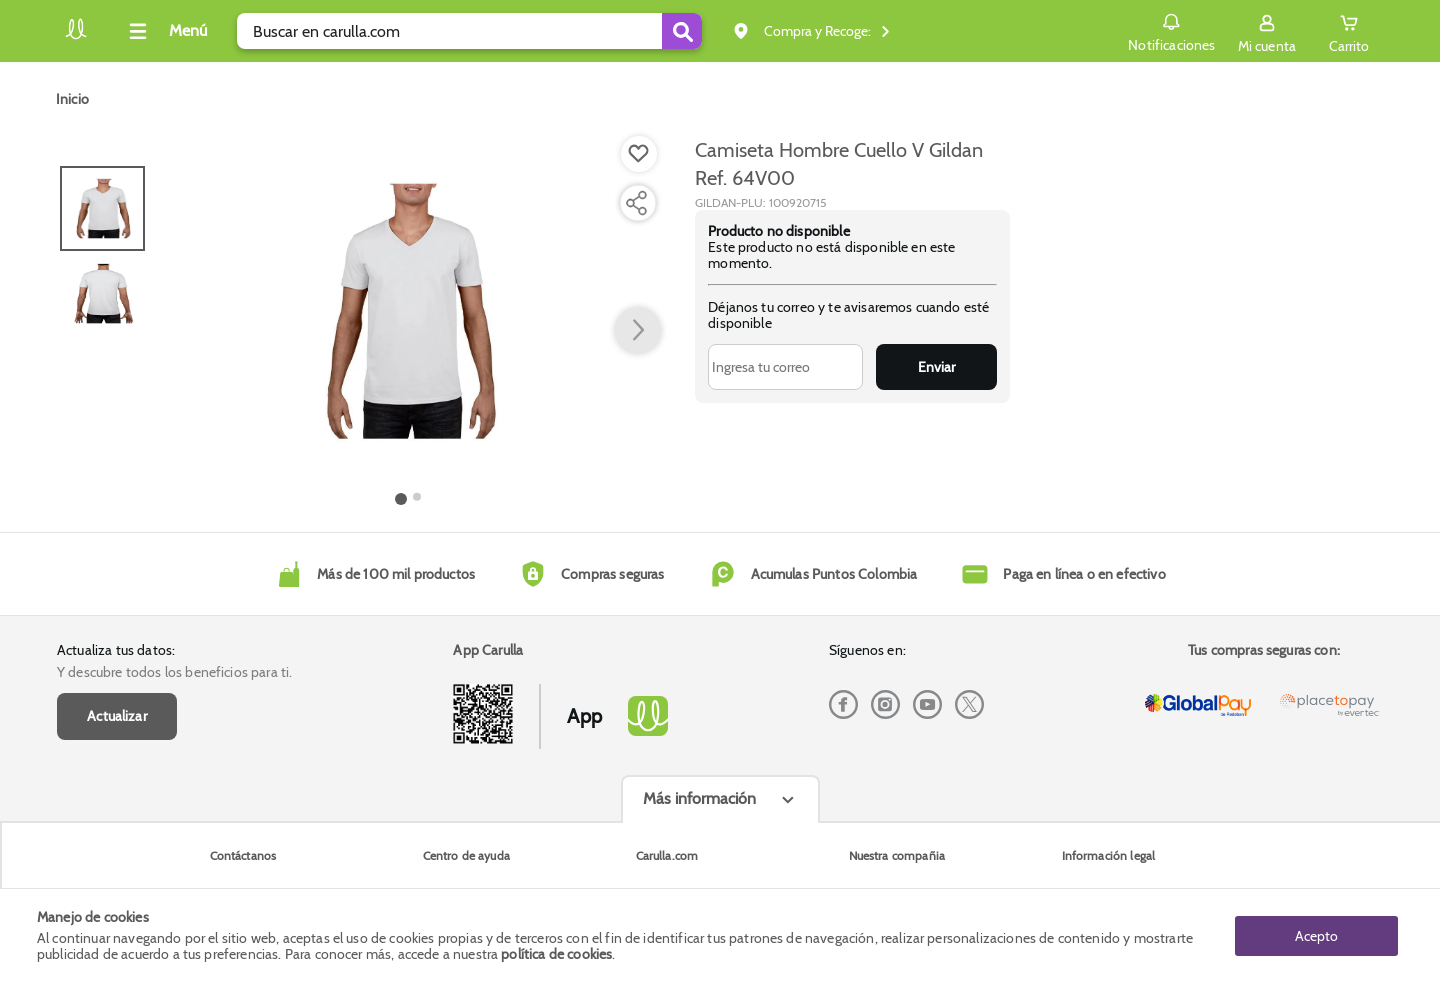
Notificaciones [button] (1171, 30)
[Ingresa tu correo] (785, 367)
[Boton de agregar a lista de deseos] (639, 154)
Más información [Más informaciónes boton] (699, 798)
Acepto (1316, 935)
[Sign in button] (1267, 31)
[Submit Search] (682, 31)
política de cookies (556, 954)
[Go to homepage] (72, 99)
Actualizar (117, 716)
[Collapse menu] (165, 31)
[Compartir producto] (636, 203)
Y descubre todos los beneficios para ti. (174, 672)
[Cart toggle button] (1349, 31)
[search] (469, 31)
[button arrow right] (638, 331)
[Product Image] (408, 311)
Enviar (936, 367)
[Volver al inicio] (76, 36)
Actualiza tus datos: (116, 650)
